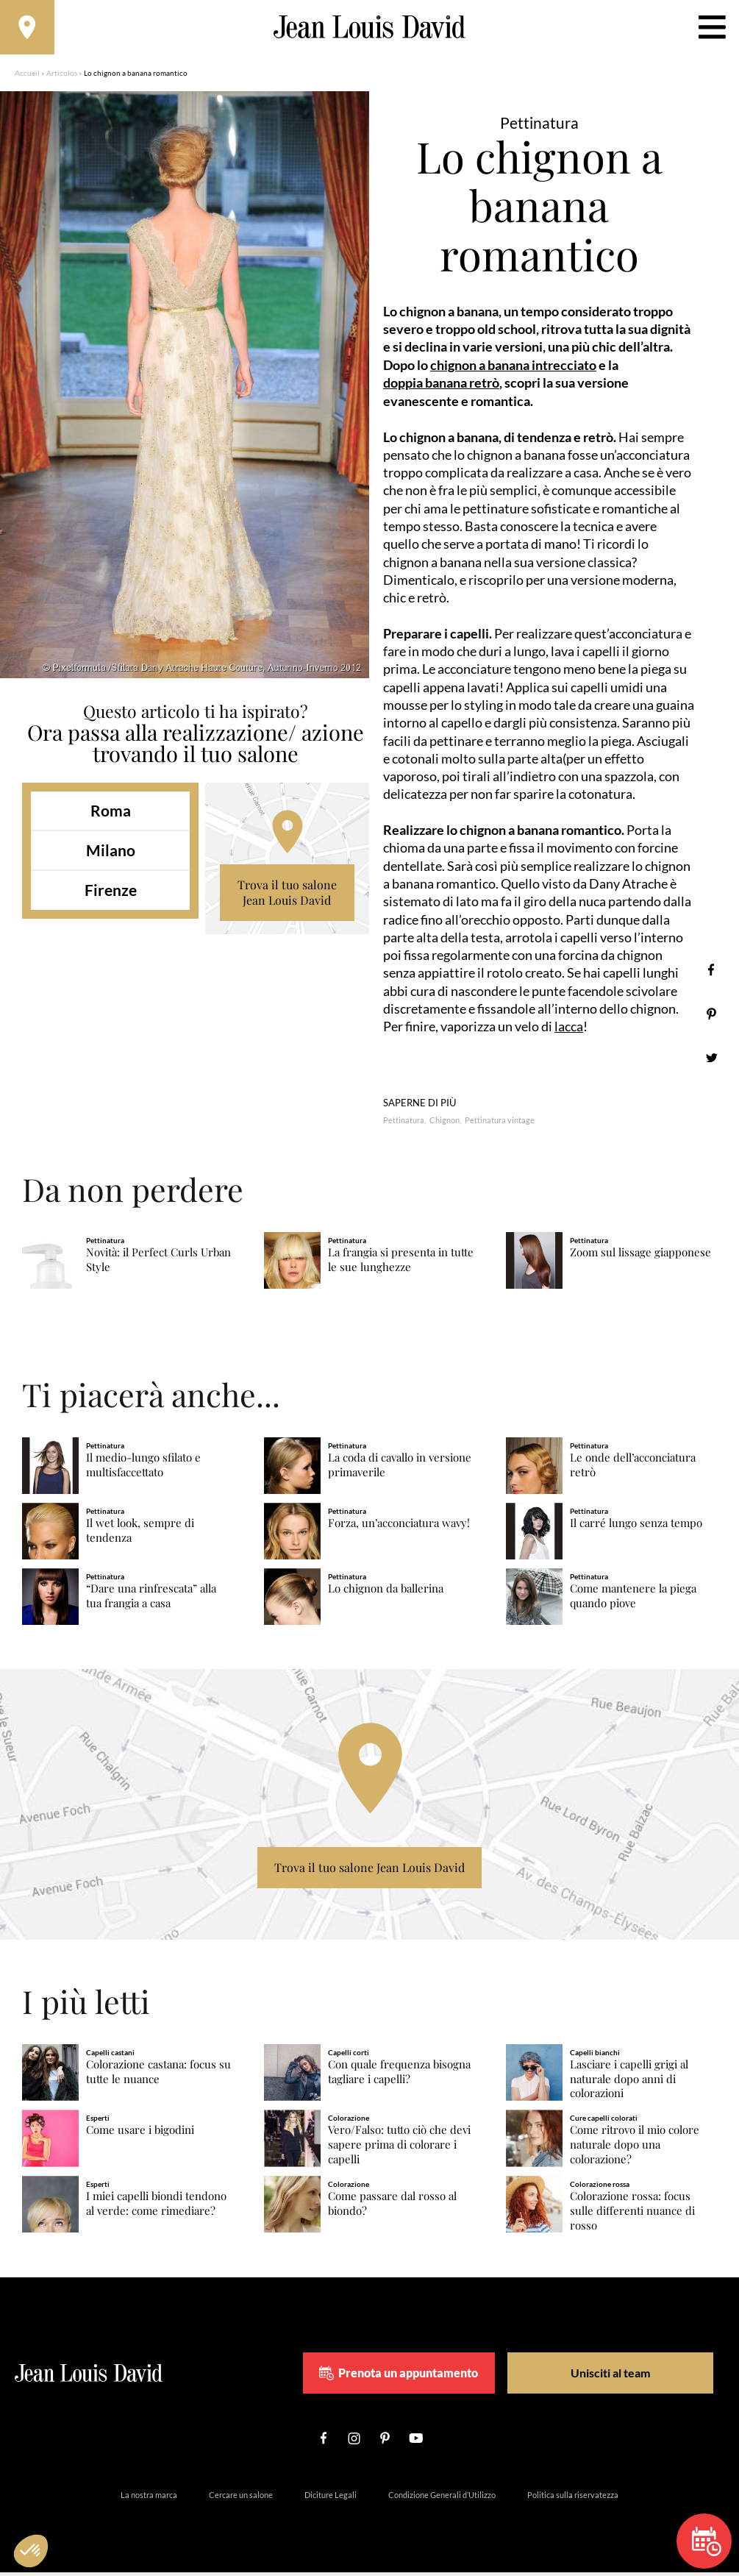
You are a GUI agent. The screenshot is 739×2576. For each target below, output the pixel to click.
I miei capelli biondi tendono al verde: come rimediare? (156, 2207)
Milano (110, 854)
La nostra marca (149, 2498)
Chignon (444, 1123)
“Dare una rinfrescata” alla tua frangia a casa (151, 1600)
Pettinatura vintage (500, 1123)
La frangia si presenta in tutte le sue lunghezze (401, 1263)
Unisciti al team (603, 2376)
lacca (568, 1030)
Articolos (61, 77)
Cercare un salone (241, 2498)
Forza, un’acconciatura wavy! (399, 1527)
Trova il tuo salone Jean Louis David (287, 897)
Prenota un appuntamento (423, 2376)
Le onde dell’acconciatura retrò (633, 1468)
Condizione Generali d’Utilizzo (442, 2498)
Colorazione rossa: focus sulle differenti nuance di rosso (632, 2214)
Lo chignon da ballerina (385, 1593)
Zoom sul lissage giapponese (640, 1256)
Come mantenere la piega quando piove (633, 1600)
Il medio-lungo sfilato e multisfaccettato (143, 1468)
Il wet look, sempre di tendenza (140, 1534)
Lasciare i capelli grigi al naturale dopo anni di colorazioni (629, 2082)
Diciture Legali (330, 2498)
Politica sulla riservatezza (572, 2498)
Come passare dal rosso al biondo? (392, 2207)
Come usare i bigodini (140, 2134)
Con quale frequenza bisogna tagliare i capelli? (399, 2075)
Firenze (111, 895)
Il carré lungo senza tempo (636, 1527)
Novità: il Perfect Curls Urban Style (158, 1263)
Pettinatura (403, 1123)
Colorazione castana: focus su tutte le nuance (158, 2075)
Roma (110, 814)
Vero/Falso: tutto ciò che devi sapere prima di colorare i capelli (399, 2149)
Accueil (27, 77)
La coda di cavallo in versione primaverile (399, 1468)
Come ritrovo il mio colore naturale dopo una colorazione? (634, 2149)
